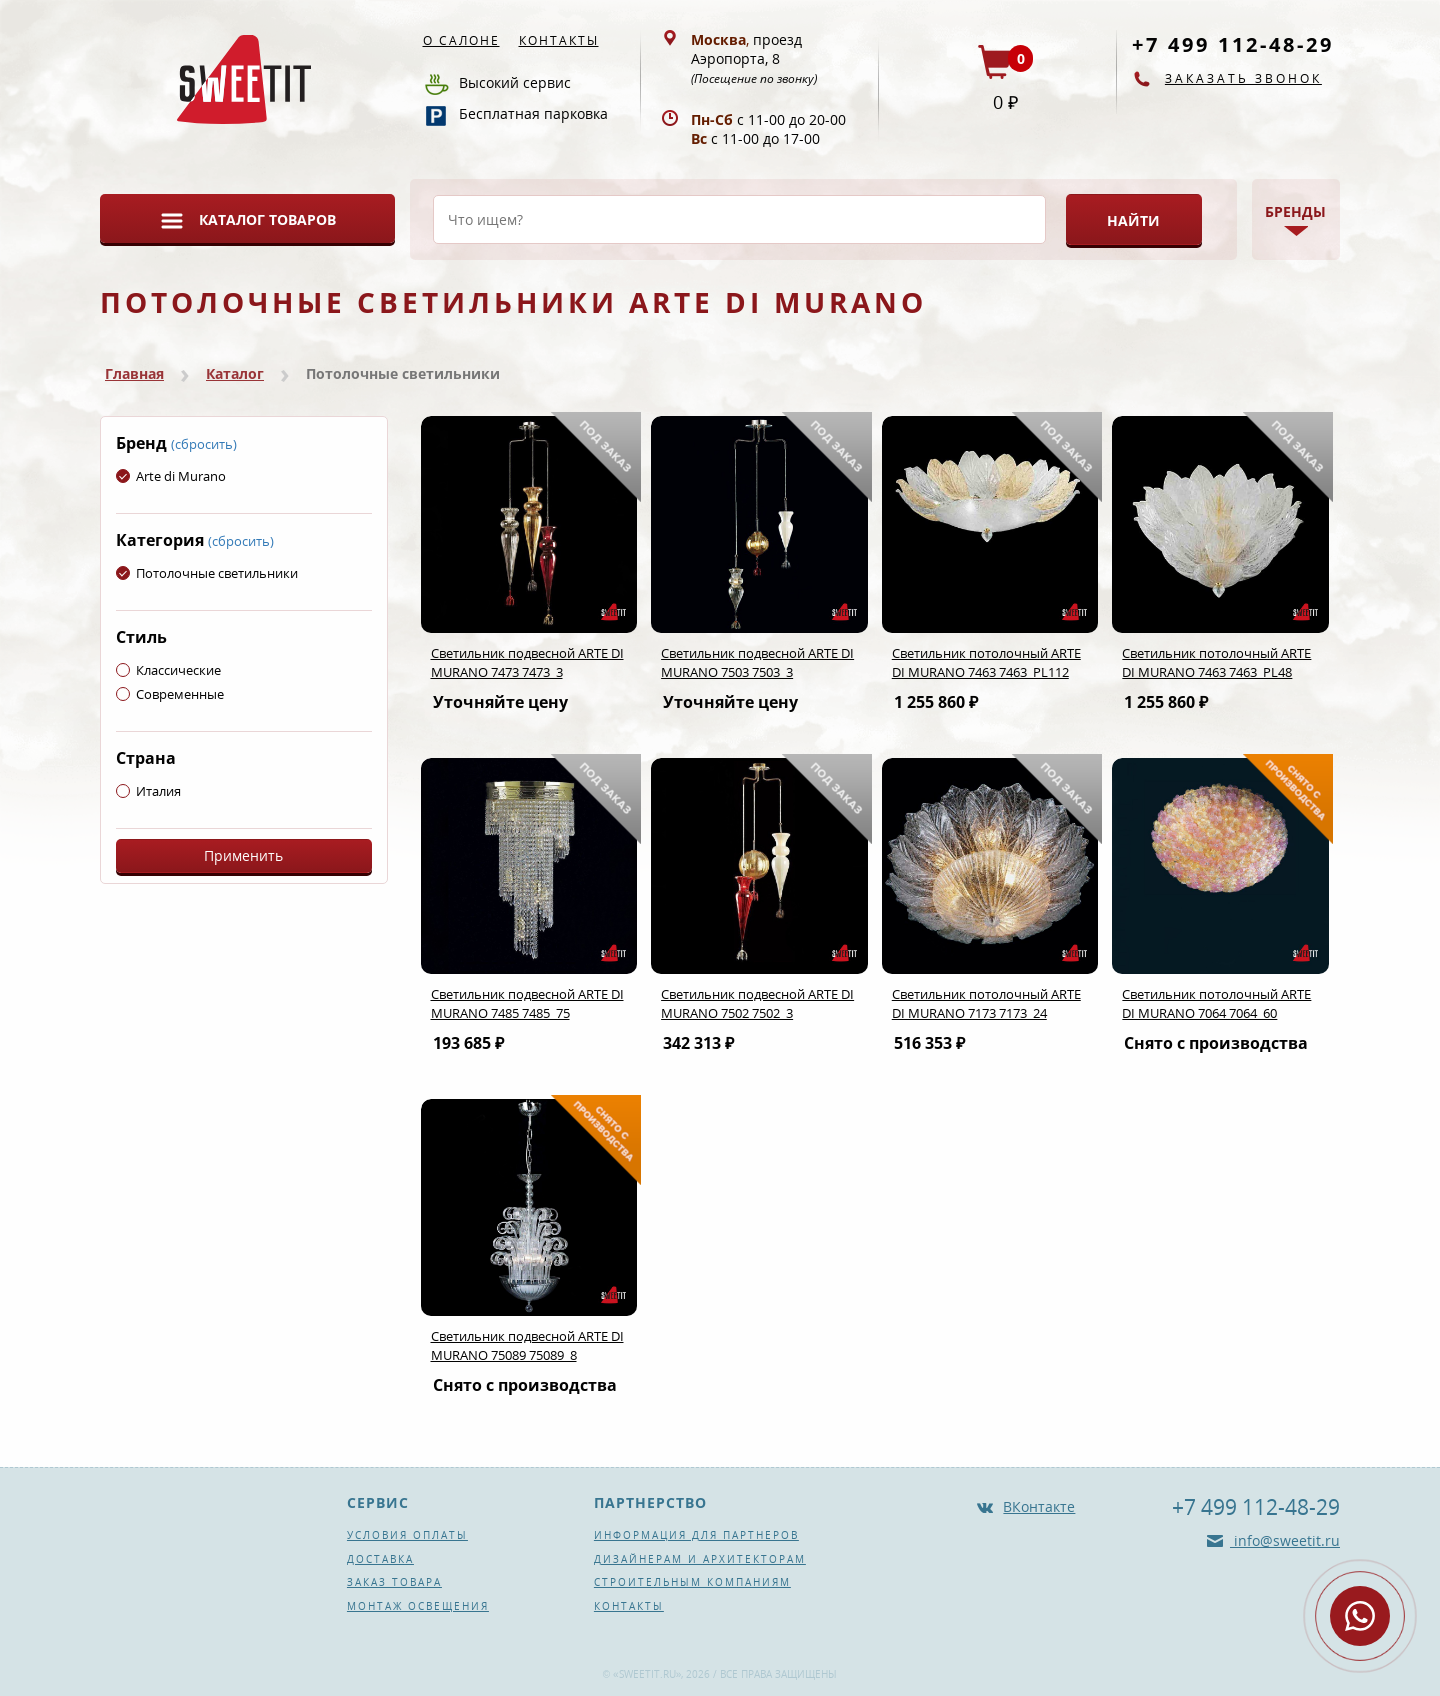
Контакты (559, 40)
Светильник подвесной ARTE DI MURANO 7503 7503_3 (757, 662)
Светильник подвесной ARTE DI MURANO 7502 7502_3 (757, 1003)
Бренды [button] (1295, 211)
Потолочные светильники (207, 573)
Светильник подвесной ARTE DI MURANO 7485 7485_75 (527, 1003)
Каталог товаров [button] (267, 219)
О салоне (461, 40)
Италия (148, 791)
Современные (170, 694)
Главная (134, 373)
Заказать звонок (1243, 78)
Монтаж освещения (418, 1606)
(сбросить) (204, 444)
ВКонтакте (1039, 1506)
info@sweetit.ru (1285, 1540)
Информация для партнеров (696, 1535)
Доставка (380, 1559)
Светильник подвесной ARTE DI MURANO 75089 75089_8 (527, 1345)
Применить (243, 855)
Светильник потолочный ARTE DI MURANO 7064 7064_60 (1216, 1003)
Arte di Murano (171, 476)
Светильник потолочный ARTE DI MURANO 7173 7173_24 (986, 1003)
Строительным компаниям (692, 1582)
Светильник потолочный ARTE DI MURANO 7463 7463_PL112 (986, 662)
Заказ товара (394, 1582)
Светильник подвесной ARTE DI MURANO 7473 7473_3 (527, 662)
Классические (168, 670)
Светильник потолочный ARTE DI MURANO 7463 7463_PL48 (1216, 662)
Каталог (235, 373)
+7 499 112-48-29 (1233, 44)
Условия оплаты (407, 1535)
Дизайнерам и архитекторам (700, 1559)
